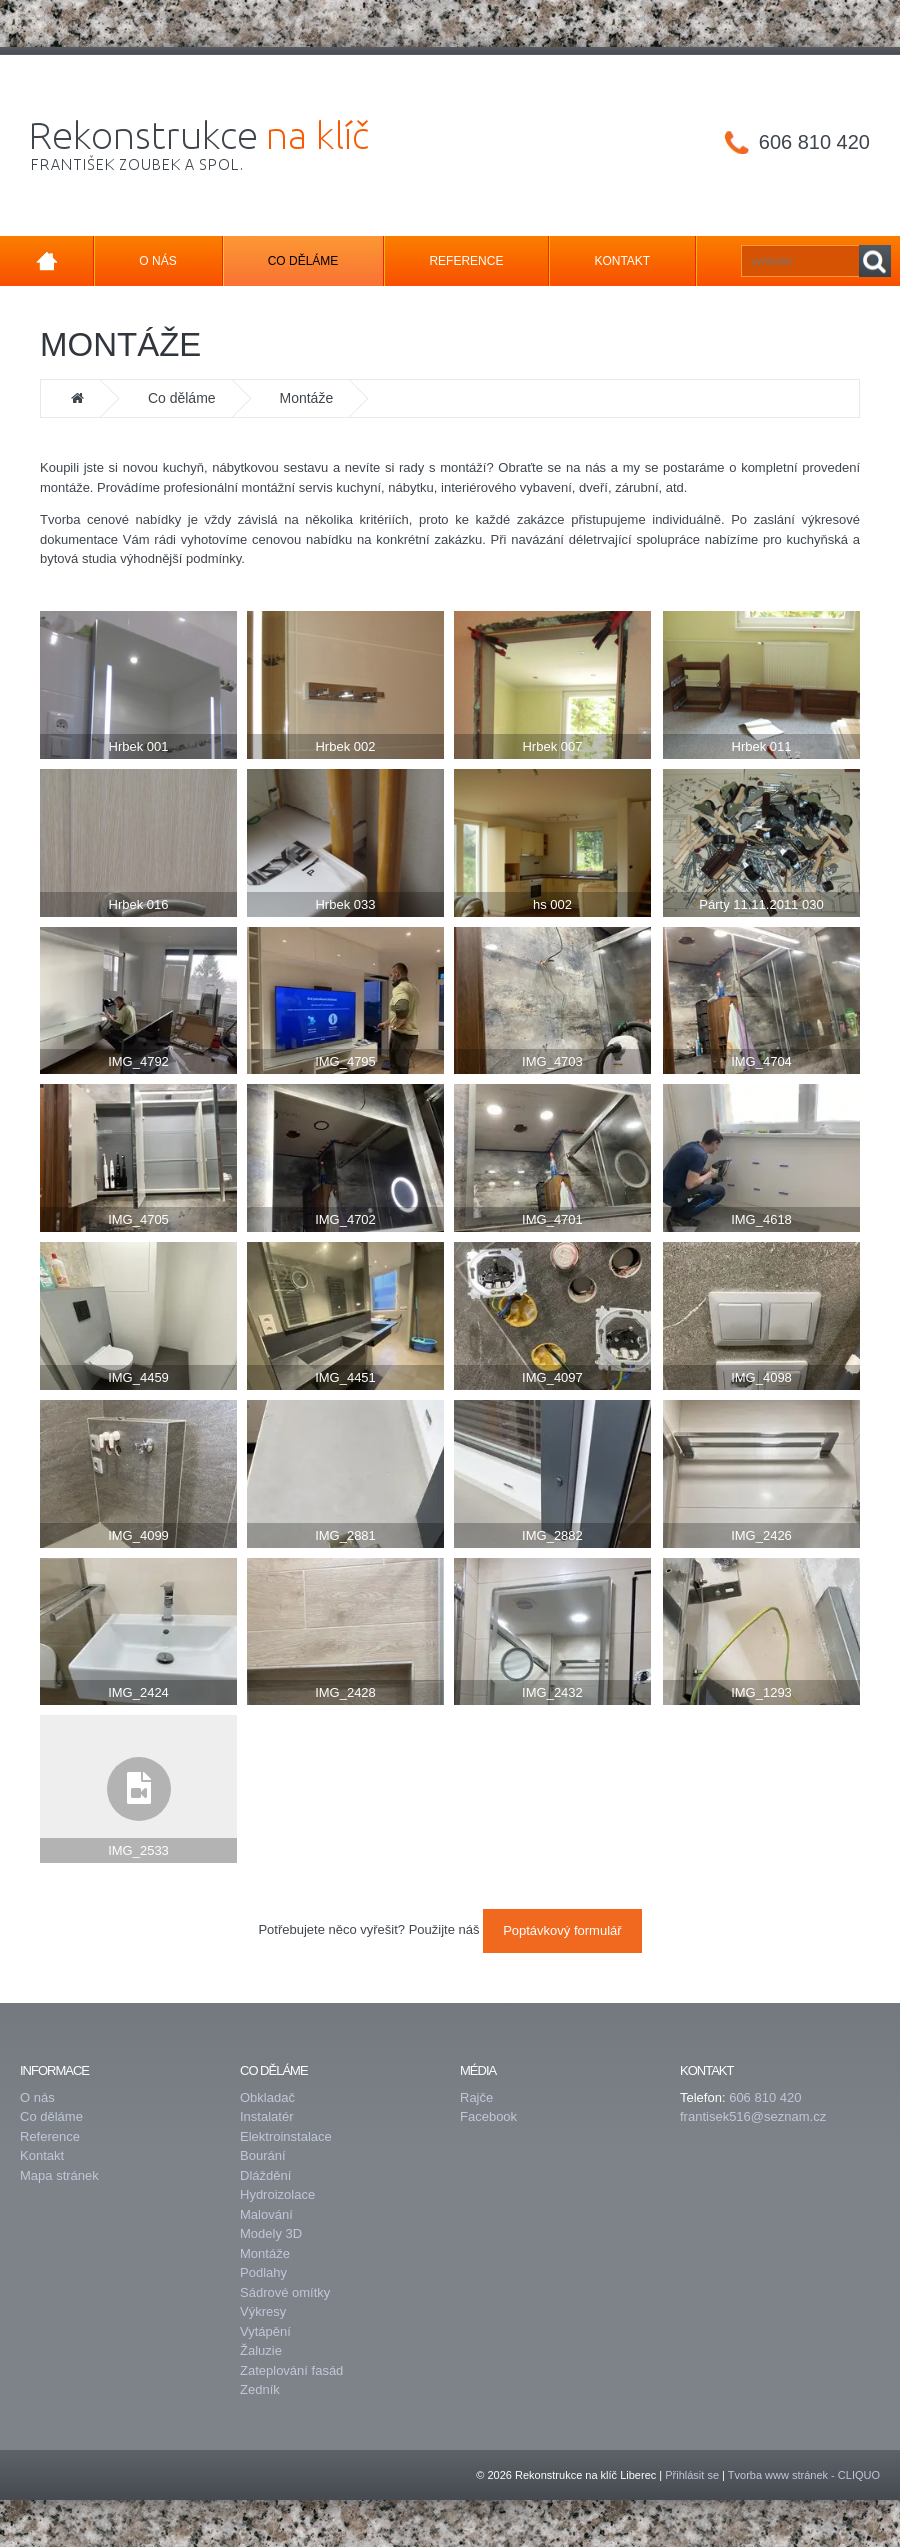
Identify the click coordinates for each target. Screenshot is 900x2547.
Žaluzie (261, 2350)
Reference (466, 261)
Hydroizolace (277, 2194)
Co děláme (303, 261)
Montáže (265, 2253)
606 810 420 (814, 142)
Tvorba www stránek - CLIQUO (804, 2475)
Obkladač (267, 2097)
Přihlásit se (692, 2475)
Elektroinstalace (286, 2136)
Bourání (263, 2155)
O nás (157, 261)
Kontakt (622, 261)
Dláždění (265, 2175)
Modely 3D (271, 2233)
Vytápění (265, 2331)
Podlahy (263, 2272)
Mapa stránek (59, 2175)
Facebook (488, 2116)
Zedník (260, 2389)
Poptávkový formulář (562, 1930)
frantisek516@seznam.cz (753, 2116)
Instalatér (266, 2116)
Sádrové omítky (285, 2292)
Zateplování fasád (291, 2370)
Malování (266, 2214)
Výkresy (263, 2311)
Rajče (476, 2097)
